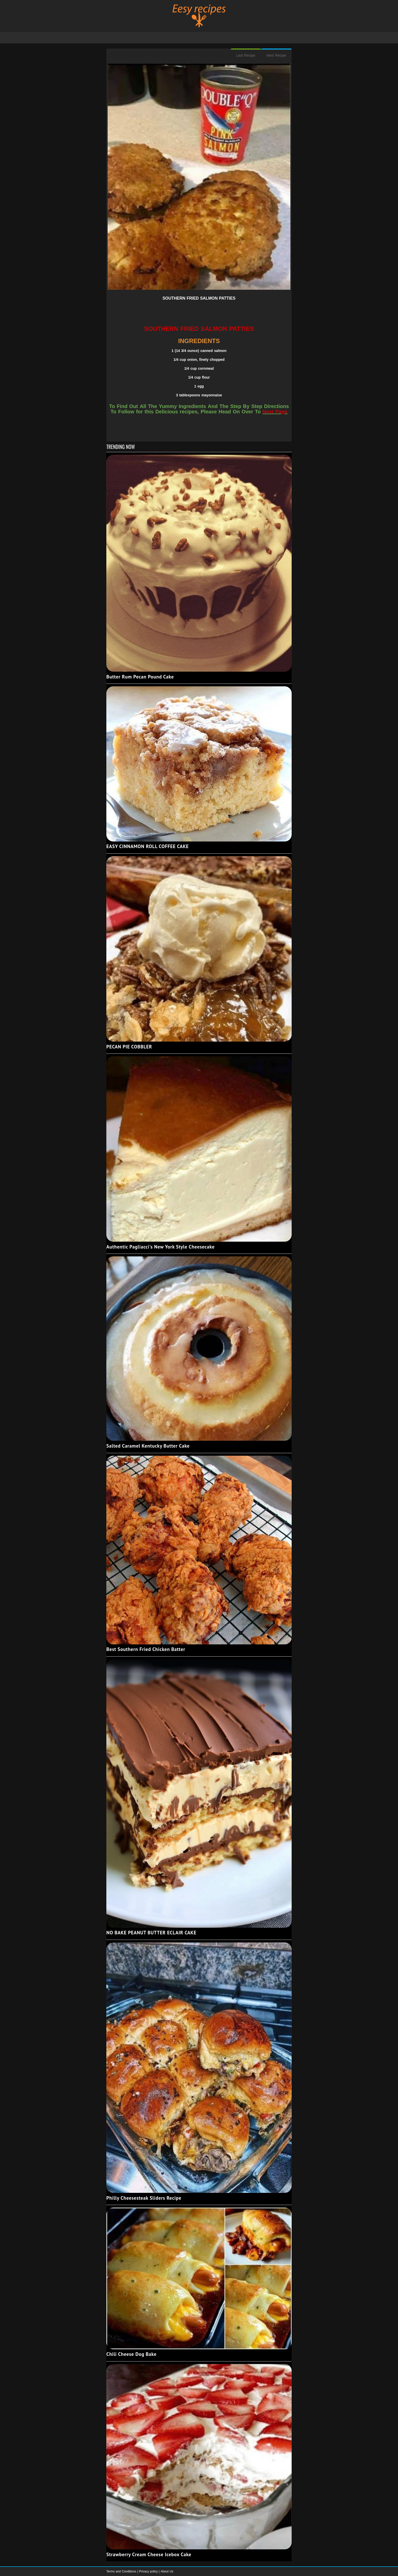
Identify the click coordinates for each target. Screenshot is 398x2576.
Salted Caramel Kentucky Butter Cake (148, 1446)
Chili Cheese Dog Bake (131, 2354)
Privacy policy (149, 2571)
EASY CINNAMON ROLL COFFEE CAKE (147, 846)
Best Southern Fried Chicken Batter (145, 1649)
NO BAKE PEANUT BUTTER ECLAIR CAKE (151, 1933)
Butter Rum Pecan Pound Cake (140, 677)
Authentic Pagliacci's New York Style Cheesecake (160, 1247)
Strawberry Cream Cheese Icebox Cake (148, 2554)
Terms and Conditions (121, 2571)
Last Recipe (245, 55)
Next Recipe (276, 55)
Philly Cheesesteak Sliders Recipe (143, 2198)
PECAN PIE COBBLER (129, 1047)
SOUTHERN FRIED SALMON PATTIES (198, 298)
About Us (167, 2571)
